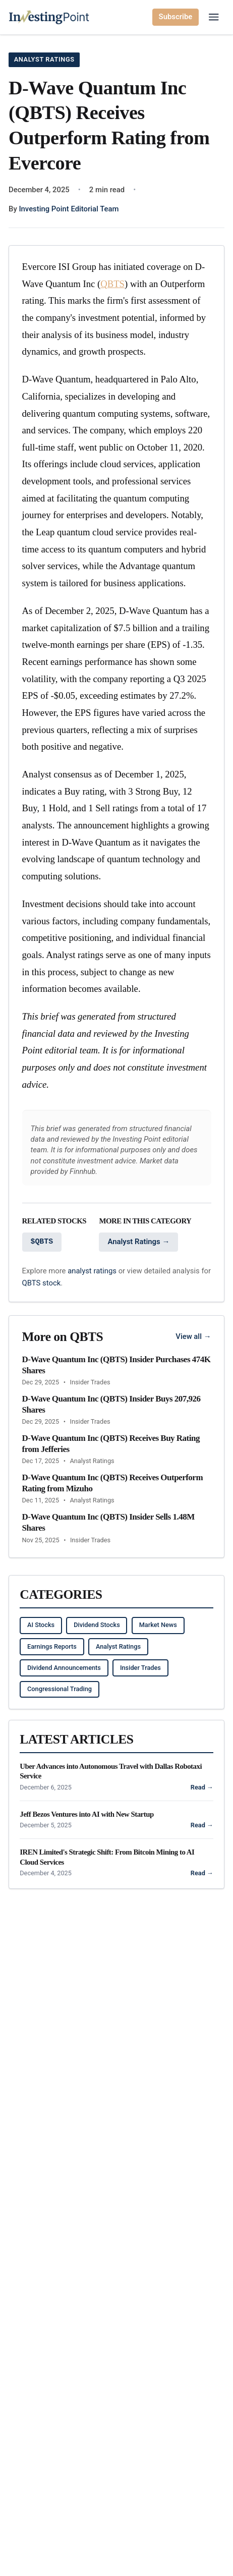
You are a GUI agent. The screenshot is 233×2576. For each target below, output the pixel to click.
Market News (158, 1625)
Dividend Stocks (97, 1625)
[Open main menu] (214, 17)
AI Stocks (40, 1625)
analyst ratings (92, 1270)
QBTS (112, 283)
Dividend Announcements (64, 1667)
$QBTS (42, 1242)
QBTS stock (41, 1282)
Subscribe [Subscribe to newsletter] (176, 16)
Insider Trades (140, 1667)
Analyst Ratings (44, 59)
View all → (193, 1336)
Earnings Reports (52, 1646)
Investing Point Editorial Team (69, 208)
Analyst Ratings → (138, 1241)
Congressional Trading (59, 1689)
